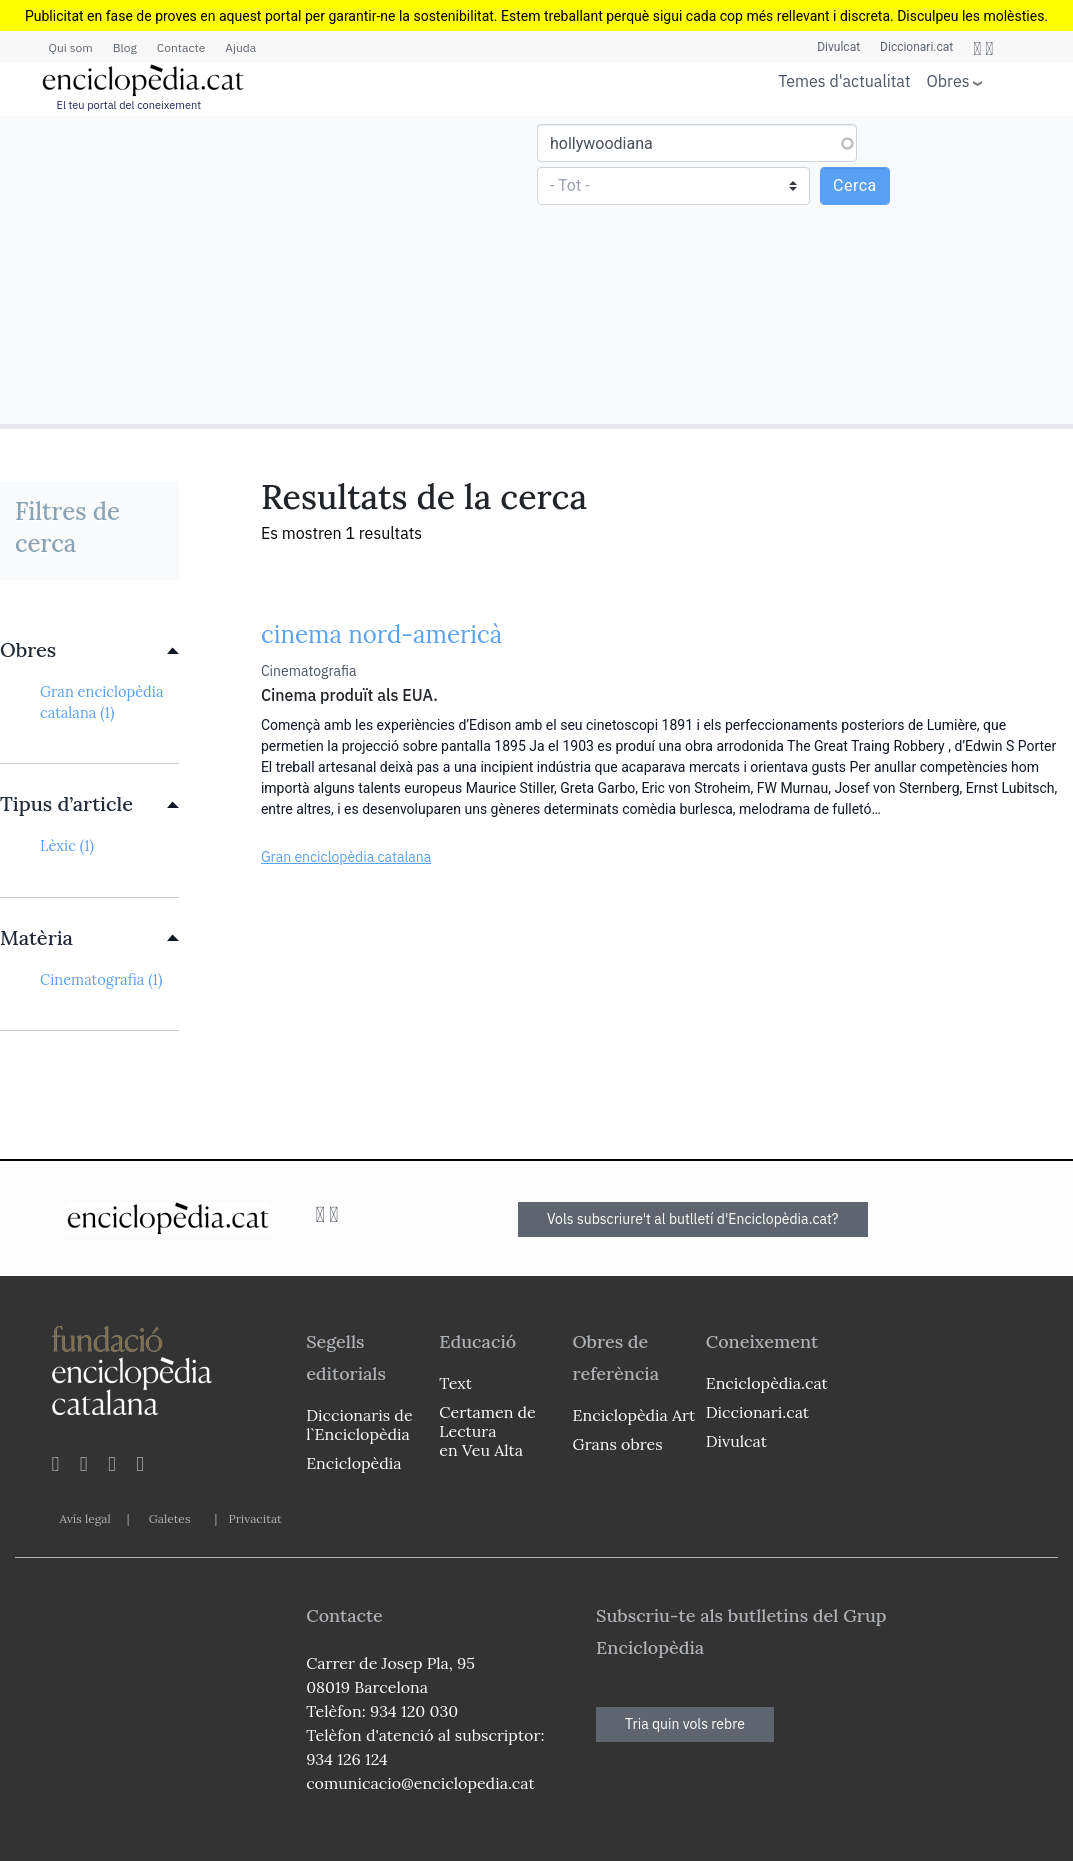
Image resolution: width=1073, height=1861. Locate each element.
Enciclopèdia (353, 1463)
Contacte (181, 47)
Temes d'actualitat (844, 81)
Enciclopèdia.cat (767, 1383)
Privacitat (254, 1518)
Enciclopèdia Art (634, 1415)
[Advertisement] (271, 269)
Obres (948, 80)
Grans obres (618, 1444)
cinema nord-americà (381, 634)
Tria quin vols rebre (685, 1724)
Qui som (71, 47)
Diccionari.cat (916, 47)
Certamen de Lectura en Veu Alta (487, 1431)
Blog (125, 47)
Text (455, 1383)
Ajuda (240, 47)
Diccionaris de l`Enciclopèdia (359, 1424)
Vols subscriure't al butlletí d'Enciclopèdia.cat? (693, 1219)
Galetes (170, 1518)
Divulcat (838, 47)
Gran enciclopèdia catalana (346, 857)
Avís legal (85, 1518)
